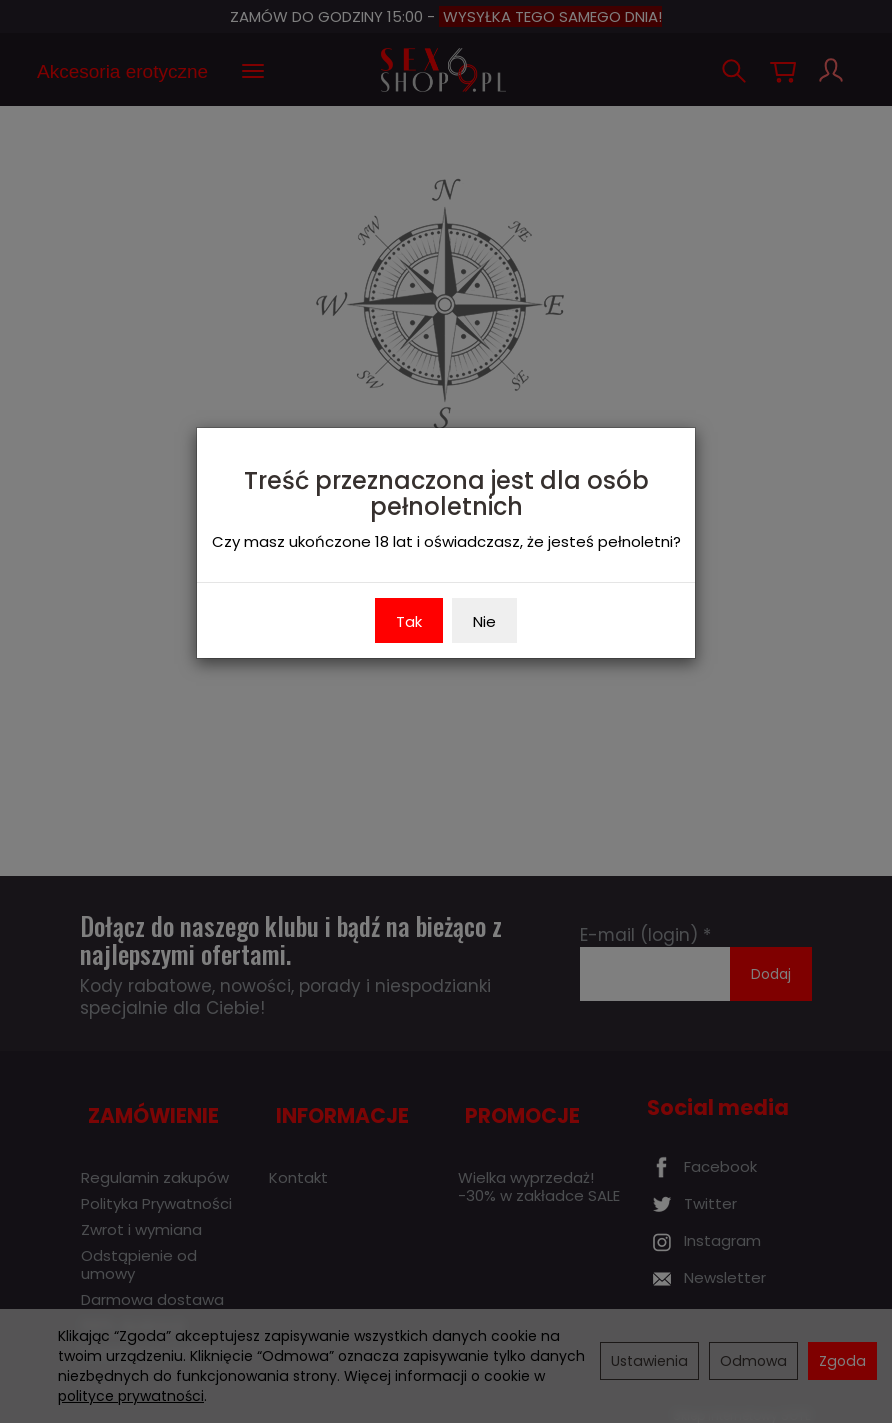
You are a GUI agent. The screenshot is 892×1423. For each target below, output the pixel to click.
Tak (409, 621)
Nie (484, 621)
